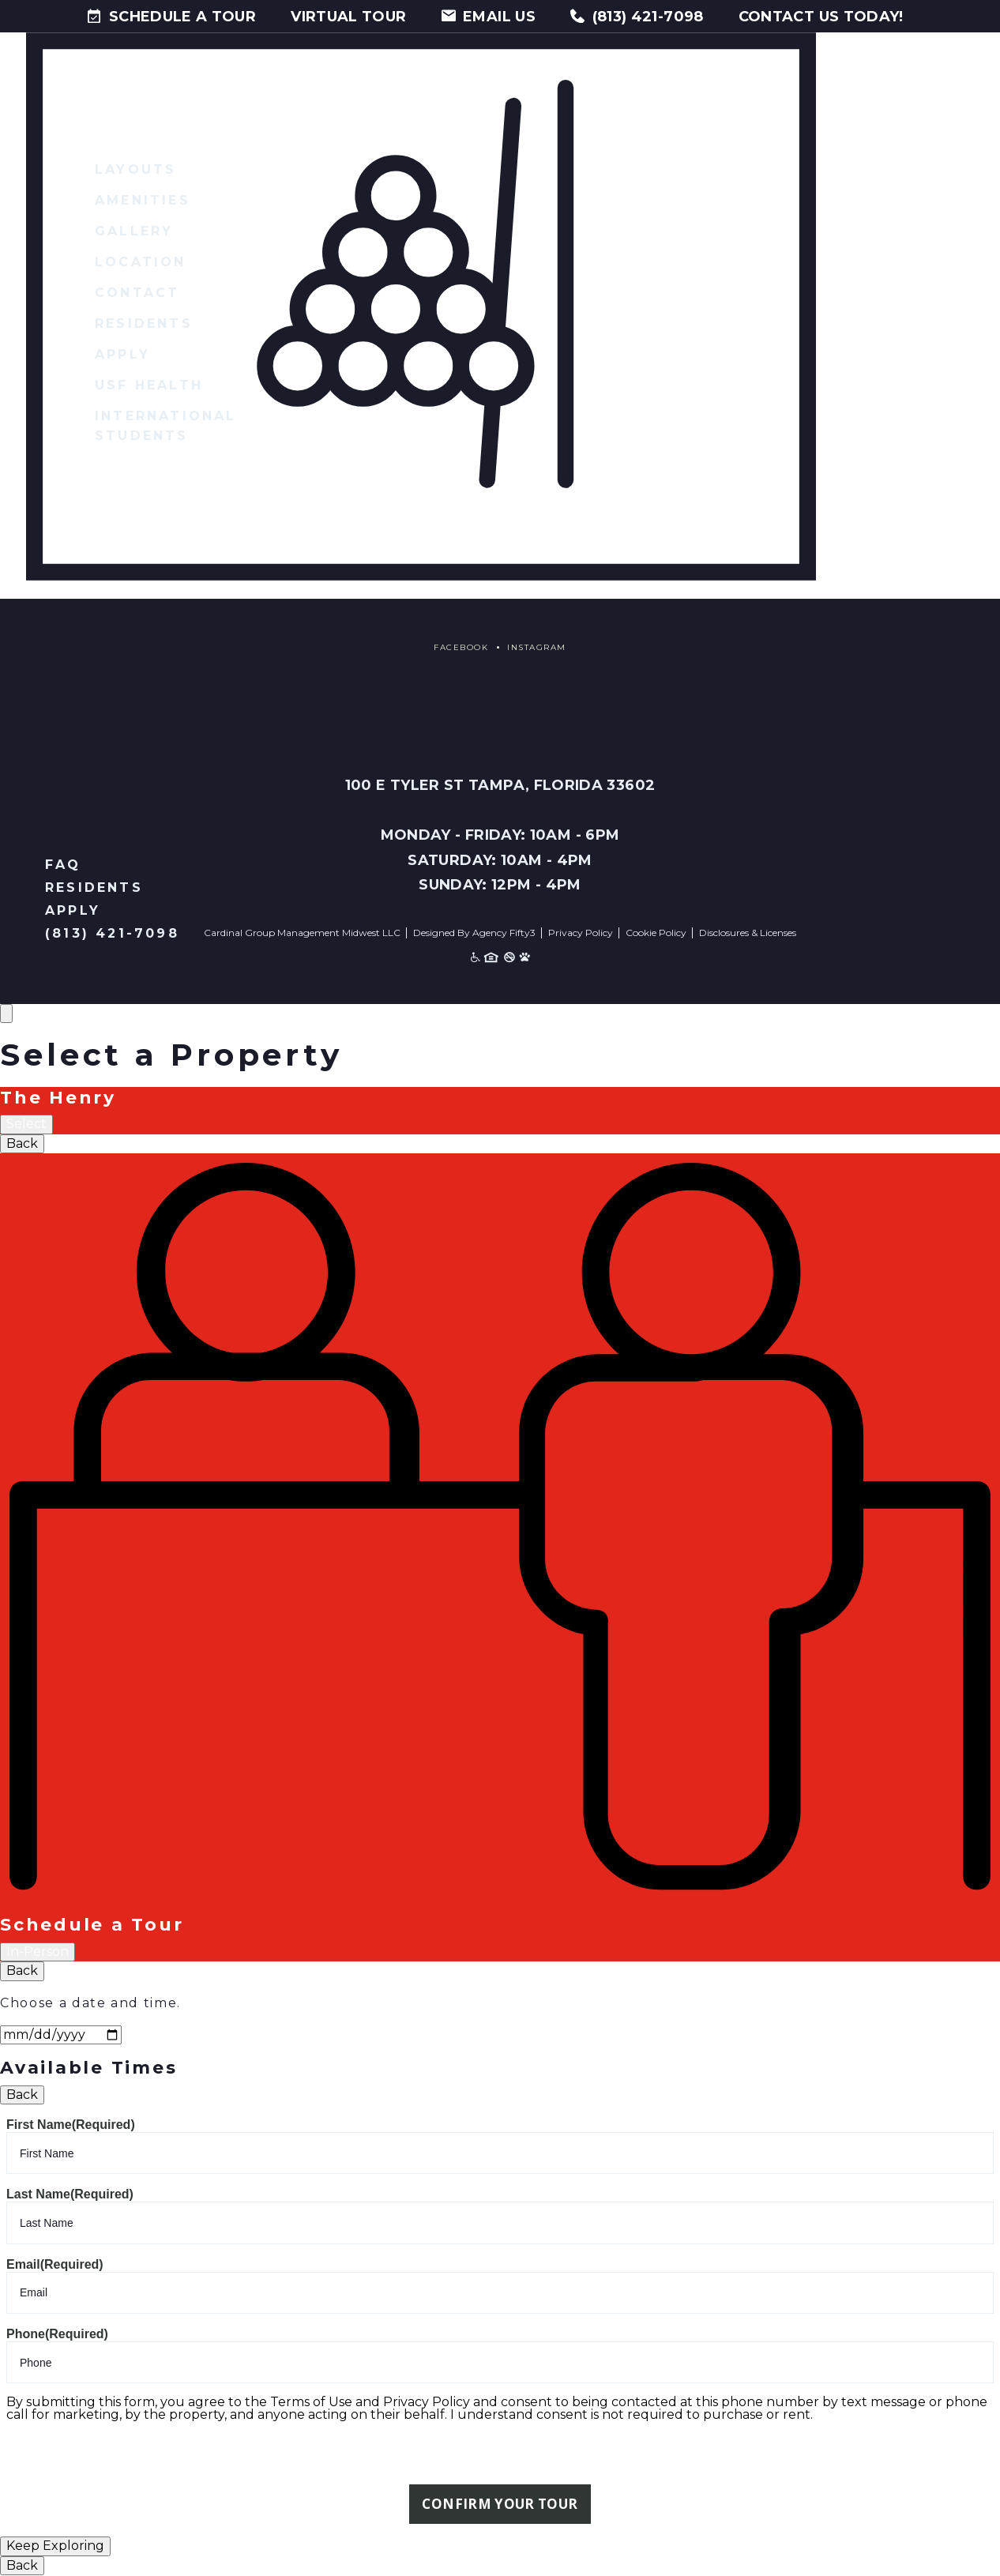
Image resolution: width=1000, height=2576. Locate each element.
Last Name (69, 2194)
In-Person (37, 1951)
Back (22, 1143)
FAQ (63, 864)
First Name (70, 2124)
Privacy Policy (580, 932)
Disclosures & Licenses (747, 932)
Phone (57, 2334)
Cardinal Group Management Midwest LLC (302, 932)
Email (54, 2264)
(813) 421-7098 (112, 933)
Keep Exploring (55, 2546)
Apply (72, 910)
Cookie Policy (656, 932)
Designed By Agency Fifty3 (474, 932)
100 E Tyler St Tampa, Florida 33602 (500, 785)
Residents (94, 887)
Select (26, 1123)
